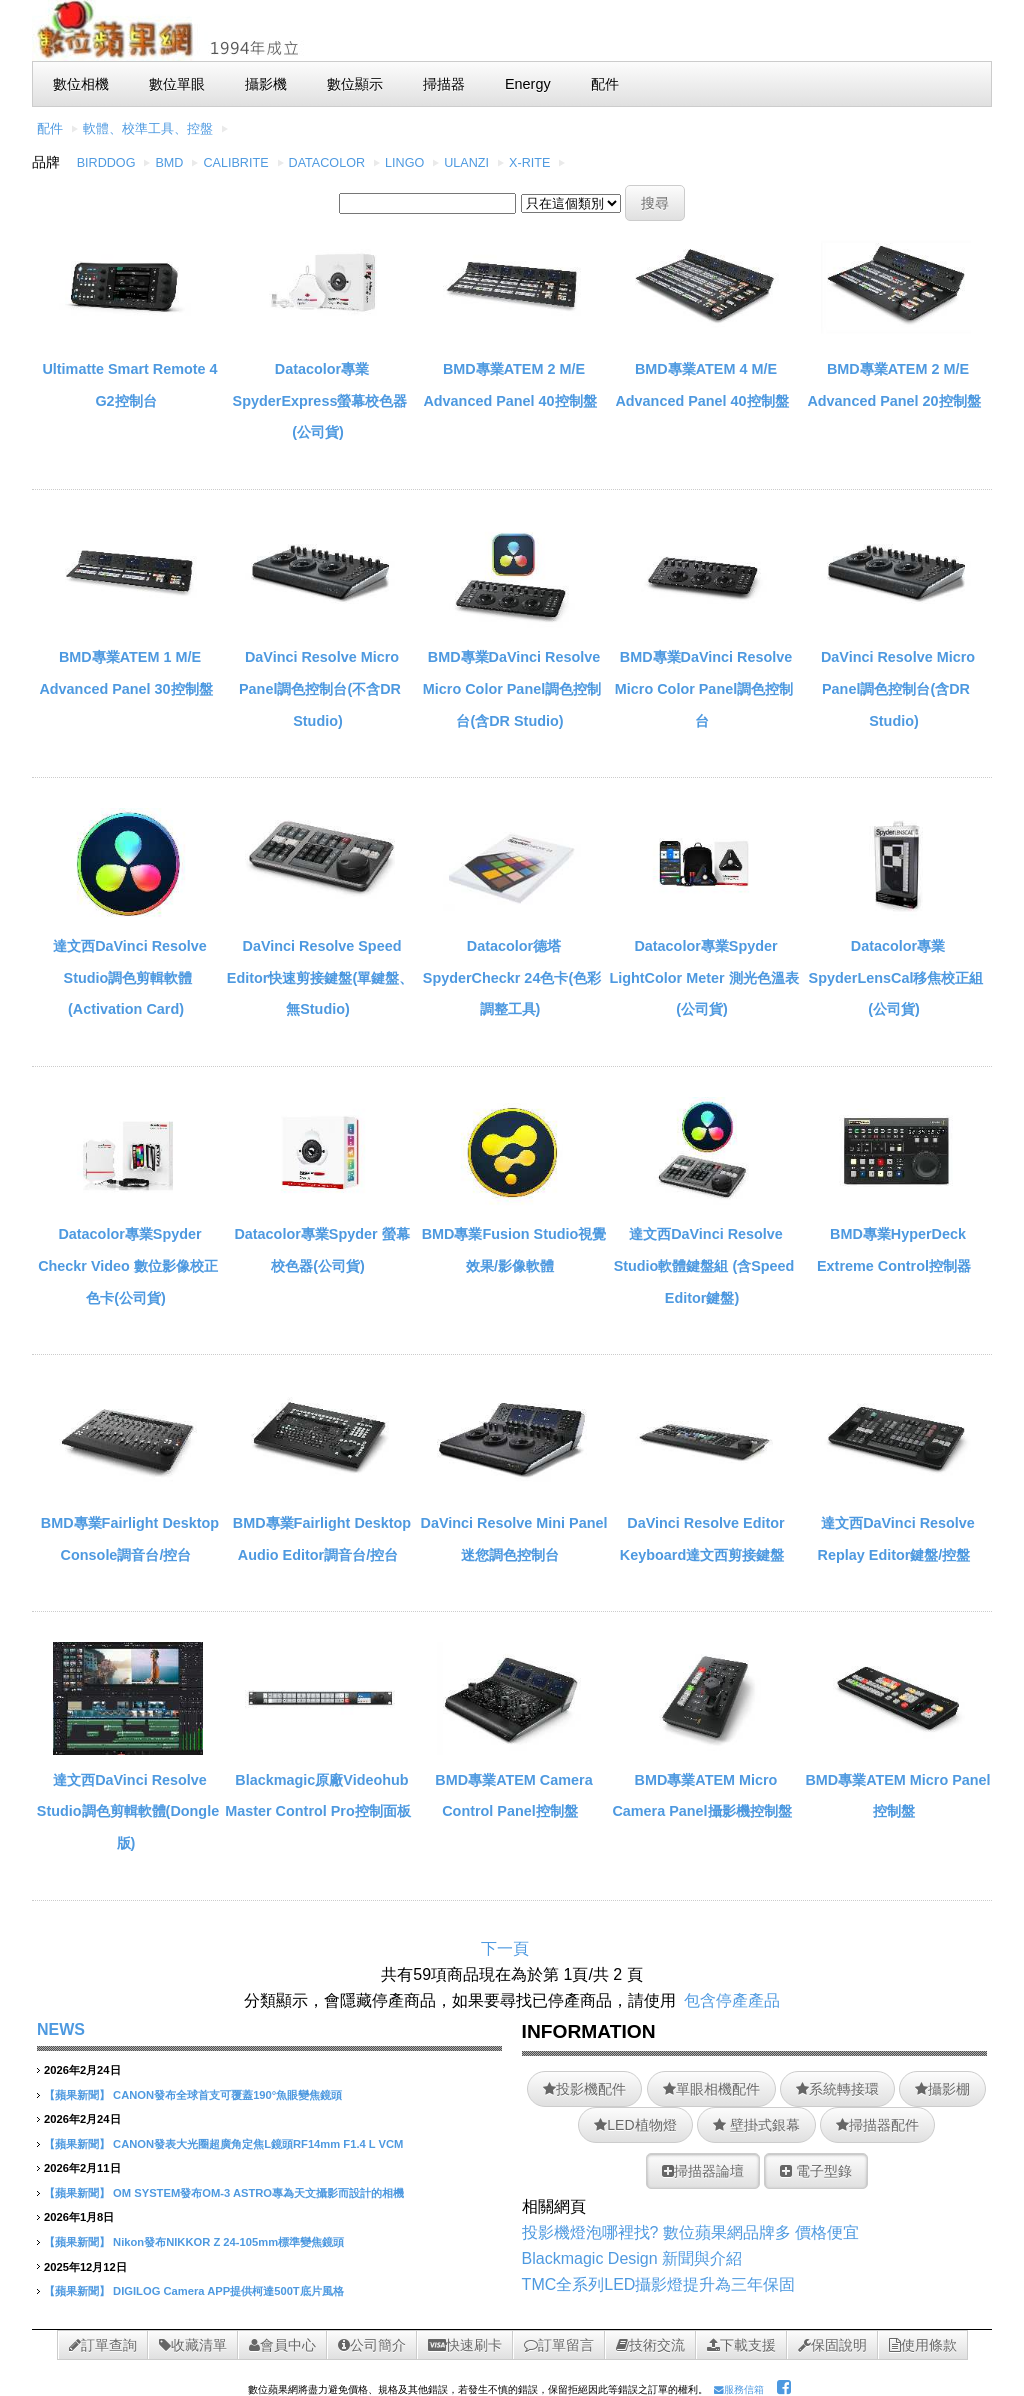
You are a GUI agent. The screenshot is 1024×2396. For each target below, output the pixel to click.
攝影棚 (942, 2089)
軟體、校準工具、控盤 (148, 129)
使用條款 (923, 2345)
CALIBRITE (235, 163)
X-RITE (529, 163)
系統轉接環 (837, 2089)
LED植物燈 (635, 2125)
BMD (169, 163)
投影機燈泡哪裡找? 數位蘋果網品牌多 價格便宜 (691, 2232)
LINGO (404, 163)
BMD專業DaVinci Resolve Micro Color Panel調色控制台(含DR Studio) (512, 688)
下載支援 (741, 2345)
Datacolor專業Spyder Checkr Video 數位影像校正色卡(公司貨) (128, 1265)
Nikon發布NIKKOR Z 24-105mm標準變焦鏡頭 (228, 2242)
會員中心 (282, 2345)
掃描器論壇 (703, 2171)
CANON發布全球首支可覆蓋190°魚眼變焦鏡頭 (227, 2095)
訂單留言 (559, 2345)
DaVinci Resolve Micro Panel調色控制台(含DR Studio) (898, 688)
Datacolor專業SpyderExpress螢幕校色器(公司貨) (320, 400)
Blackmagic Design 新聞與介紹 (632, 2258)
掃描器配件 (877, 2125)
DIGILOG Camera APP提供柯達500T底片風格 (228, 2291)
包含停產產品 (732, 2000)
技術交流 (650, 2345)
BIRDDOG (106, 163)
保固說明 (832, 2345)
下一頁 (505, 1948)
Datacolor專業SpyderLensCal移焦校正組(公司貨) (896, 977)
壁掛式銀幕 (756, 2125)
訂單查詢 (103, 2345)
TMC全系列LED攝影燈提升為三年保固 (659, 2284)
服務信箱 (739, 2389)
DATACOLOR (327, 163)
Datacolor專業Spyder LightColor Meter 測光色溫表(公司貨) (703, 977)
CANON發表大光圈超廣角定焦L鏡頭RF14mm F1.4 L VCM (258, 2144)
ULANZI (466, 163)
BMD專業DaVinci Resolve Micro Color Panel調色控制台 (704, 688)
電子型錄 (816, 2171)
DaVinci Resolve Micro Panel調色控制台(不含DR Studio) (320, 688)
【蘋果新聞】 (77, 2095)
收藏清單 (193, 2345)
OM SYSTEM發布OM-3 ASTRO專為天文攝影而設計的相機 (258, 2193)
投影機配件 (584, 2089)
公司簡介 (372, 2345)
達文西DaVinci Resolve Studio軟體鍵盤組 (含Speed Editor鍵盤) (704, 1265)
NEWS (61, 2029)
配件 (50, 129)
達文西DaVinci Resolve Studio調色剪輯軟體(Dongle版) (128, 1811)
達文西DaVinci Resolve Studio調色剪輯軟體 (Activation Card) (130, 977)
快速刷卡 (465, 2345)
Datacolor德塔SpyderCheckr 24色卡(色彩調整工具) (512, 977)
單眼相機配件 (711, 2089)
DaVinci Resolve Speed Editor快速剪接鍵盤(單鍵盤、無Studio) (320, 977)
